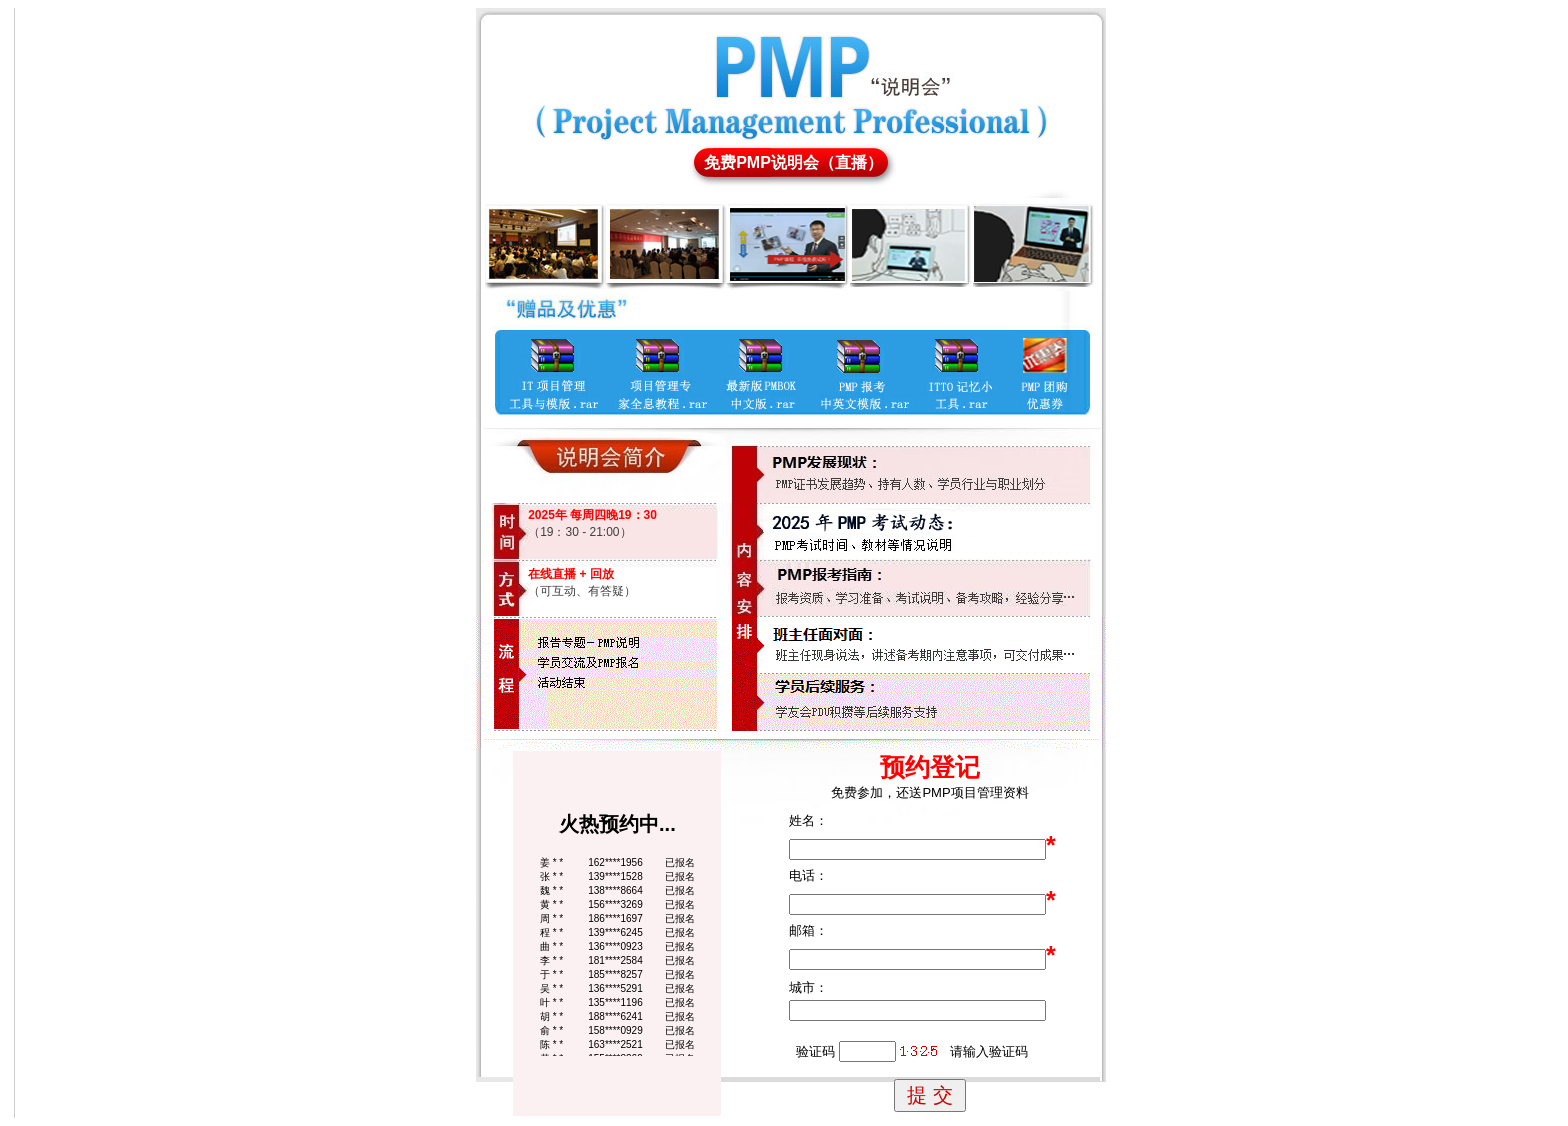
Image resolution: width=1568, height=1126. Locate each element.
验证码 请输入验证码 (908, 1051)
